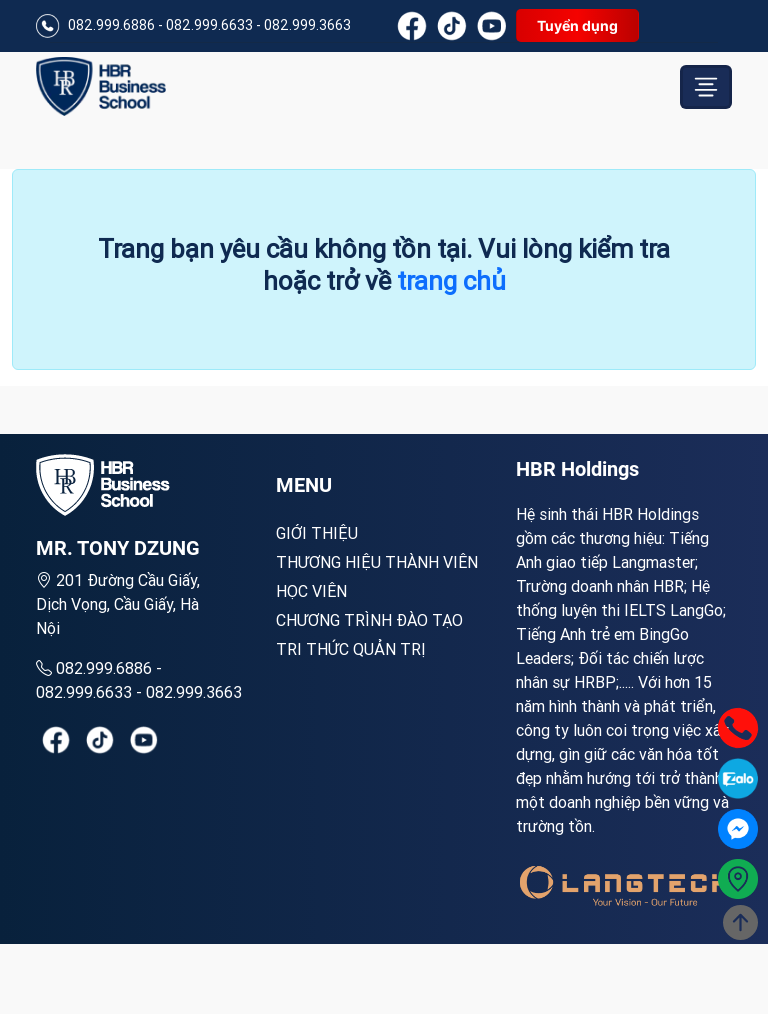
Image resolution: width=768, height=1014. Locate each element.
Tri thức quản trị (351, 649)
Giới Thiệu (317, 533)
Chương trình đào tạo (369, 620)
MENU (304, 485)
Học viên (311, 591)
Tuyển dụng (577, 25)
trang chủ (451, 281)
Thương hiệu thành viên (377, 562)
